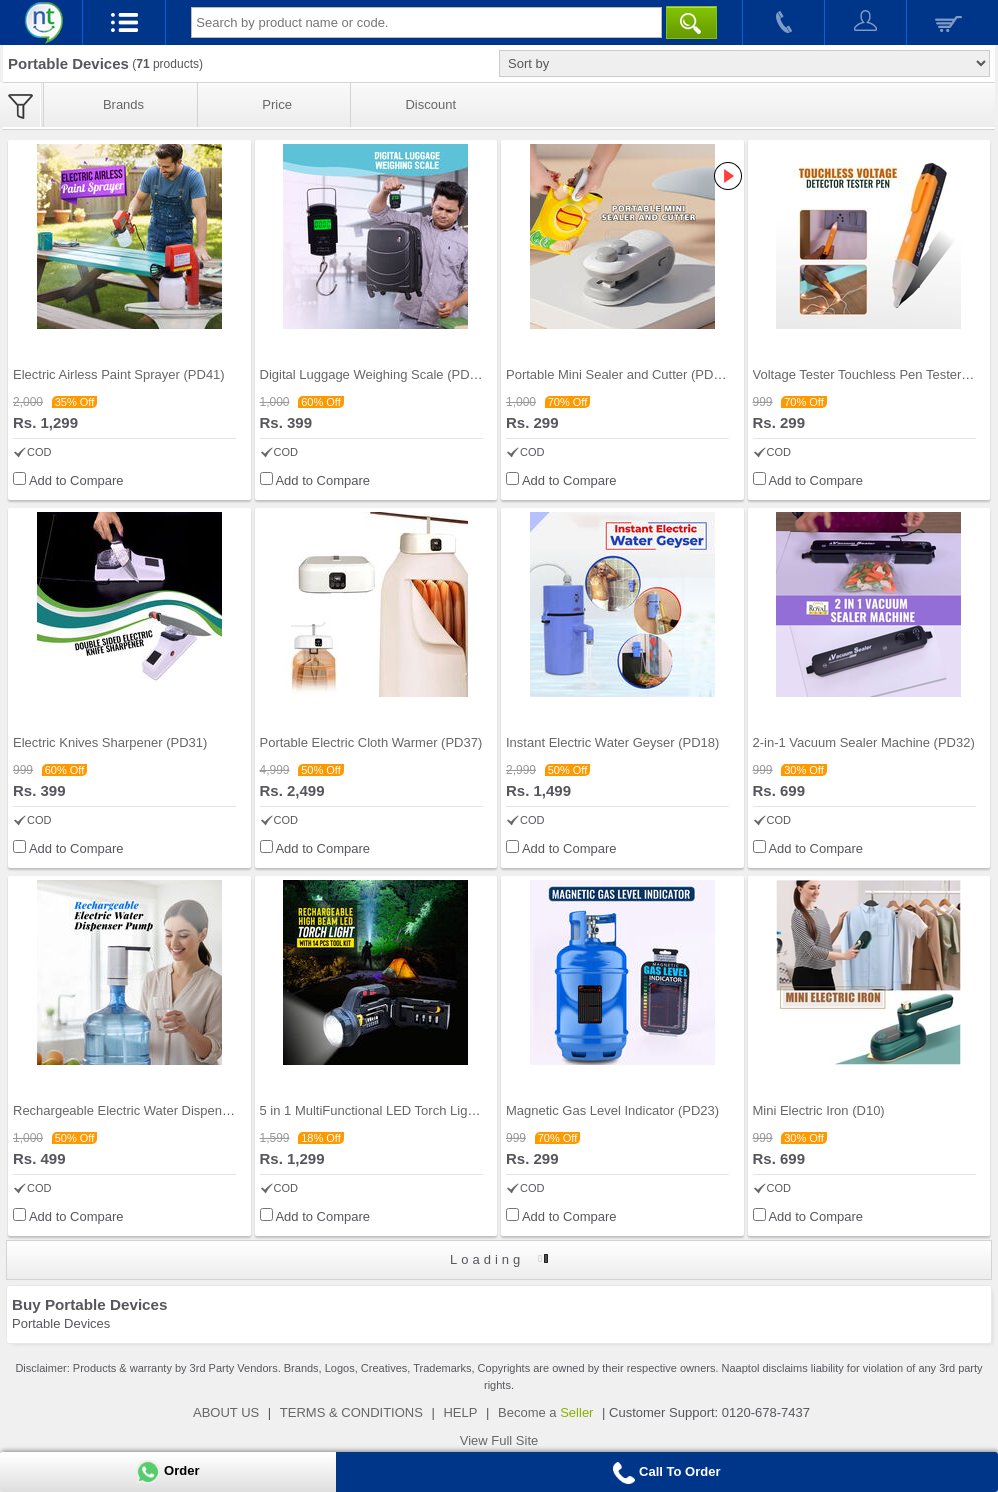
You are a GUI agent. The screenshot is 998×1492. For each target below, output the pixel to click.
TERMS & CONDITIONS (351, 1412)
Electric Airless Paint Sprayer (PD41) (119, 374)
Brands (123, 104)
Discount (430, 104)
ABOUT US (226, 1412)
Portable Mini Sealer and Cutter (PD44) (619, 374)
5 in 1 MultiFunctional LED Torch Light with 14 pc (400, 1110)
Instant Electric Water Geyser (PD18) (612, 742)
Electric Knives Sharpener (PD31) (110, 742)
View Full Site (499, 1440)
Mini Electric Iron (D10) (819, 1110)
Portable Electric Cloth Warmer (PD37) (371, 742)
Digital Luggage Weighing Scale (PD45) (374, 374)
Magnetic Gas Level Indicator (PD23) (612, 1110)
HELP (460, 1412)
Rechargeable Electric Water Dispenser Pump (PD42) (167, 1110)
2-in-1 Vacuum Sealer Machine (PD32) (864, 742)
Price (277, 104)
